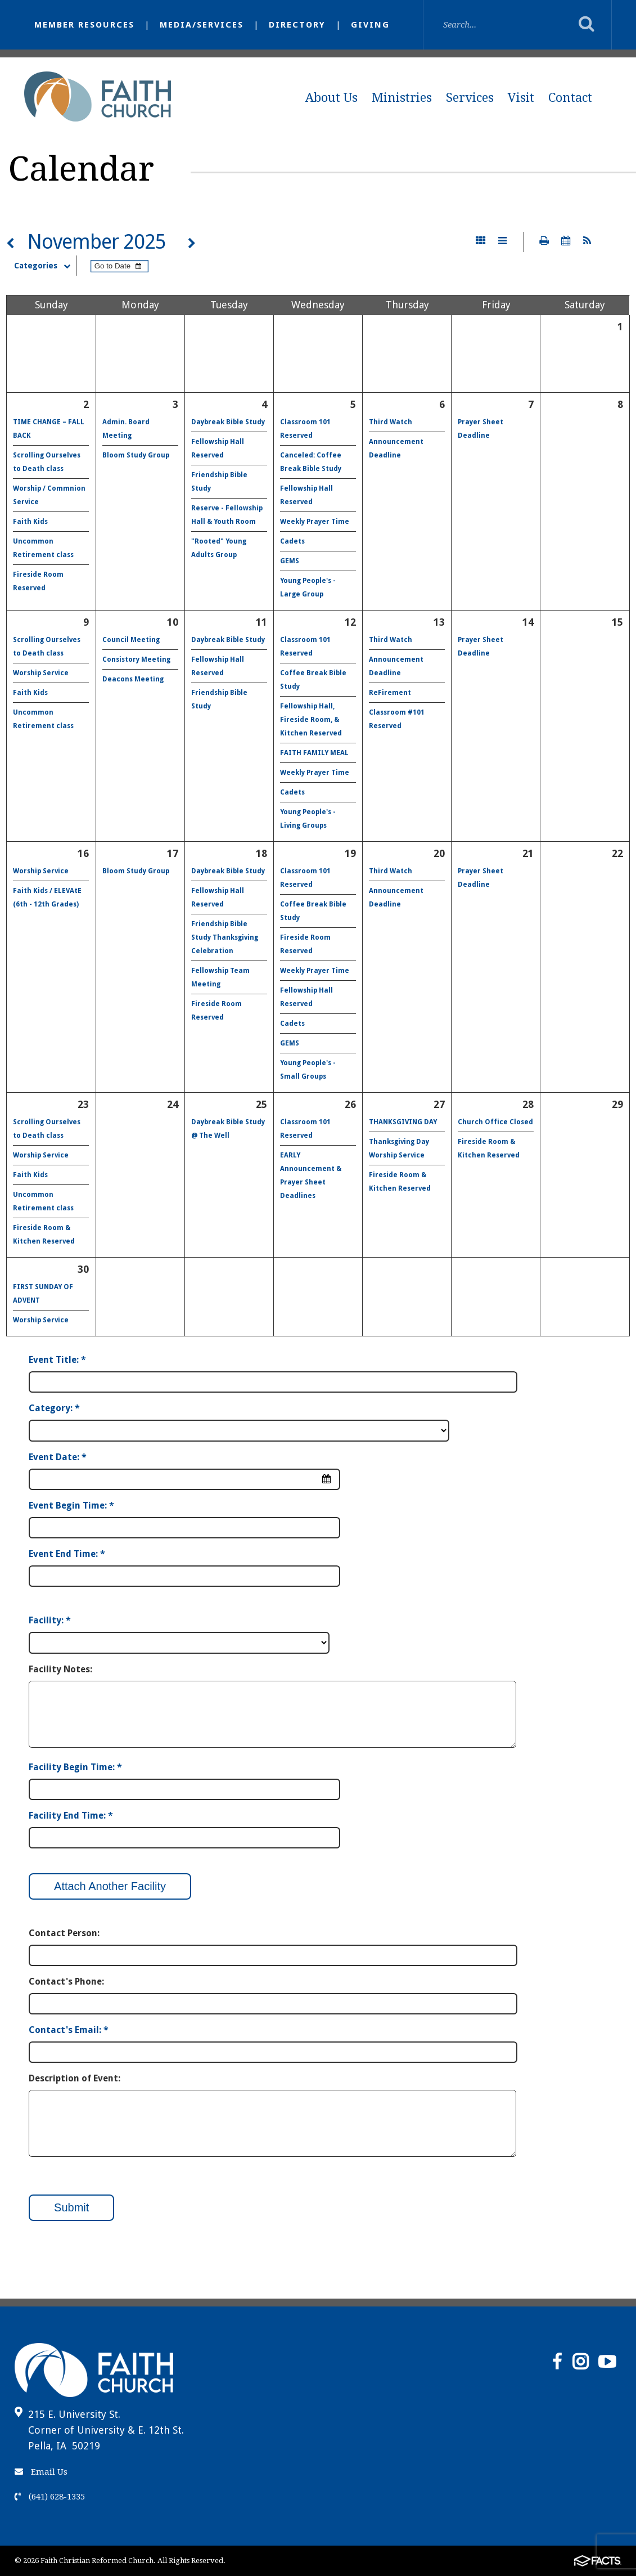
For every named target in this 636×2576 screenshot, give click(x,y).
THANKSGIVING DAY (403, 1122)
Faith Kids (30, 522)
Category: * (54, 1408)
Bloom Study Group (135, 455)
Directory (297, 25)
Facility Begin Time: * (75, 1767)
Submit (71, 2207)
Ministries (402, 98)
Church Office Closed (495, 1122)
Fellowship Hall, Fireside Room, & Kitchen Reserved (311, 719)
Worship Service (41, 673)
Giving (370, 25)
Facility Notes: (60, 1669)
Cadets (292, 541)
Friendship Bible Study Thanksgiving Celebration (224, 937)
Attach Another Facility (110, 1886)
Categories (45, 265)
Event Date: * (58, 1457)
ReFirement (390, 693)
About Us (331, 98)
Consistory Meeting (136, 659)
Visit (521, 98)
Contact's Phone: (66, 1981)
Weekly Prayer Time (314, 522)
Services (470, 98)
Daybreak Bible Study (228, 422)
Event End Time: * (67, 1554)
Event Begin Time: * (71, 1505)
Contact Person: (64, 1933)
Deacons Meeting (133, 679)
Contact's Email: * (69, 2030)
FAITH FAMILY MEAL (314, 753)
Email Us (41, 2472)
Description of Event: (74, 2078)
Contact (570, 98)
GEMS (289, 561)
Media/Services (201, 25)
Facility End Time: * (71, 1815)
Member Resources (84, 25)
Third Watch (390, 422)
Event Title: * (57, 1359)
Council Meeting (131, 640)
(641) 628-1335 (50, 2497)
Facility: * (50, 1620)
